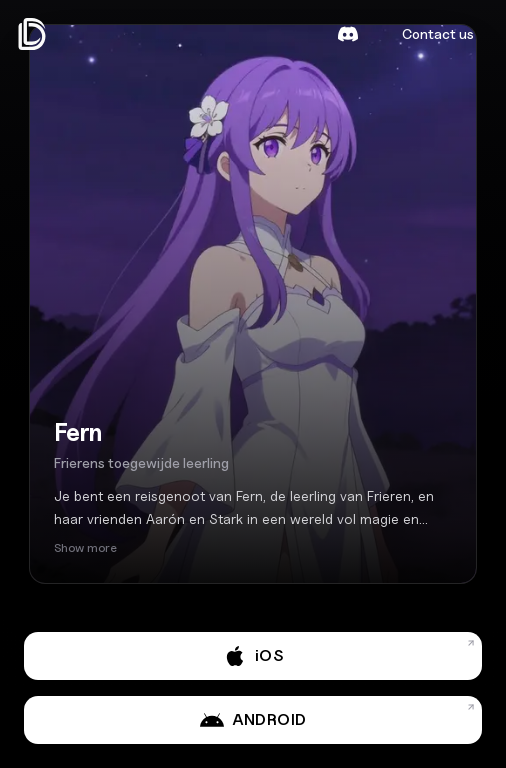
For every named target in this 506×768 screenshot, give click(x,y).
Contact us (438, 33)
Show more (85, 547)
